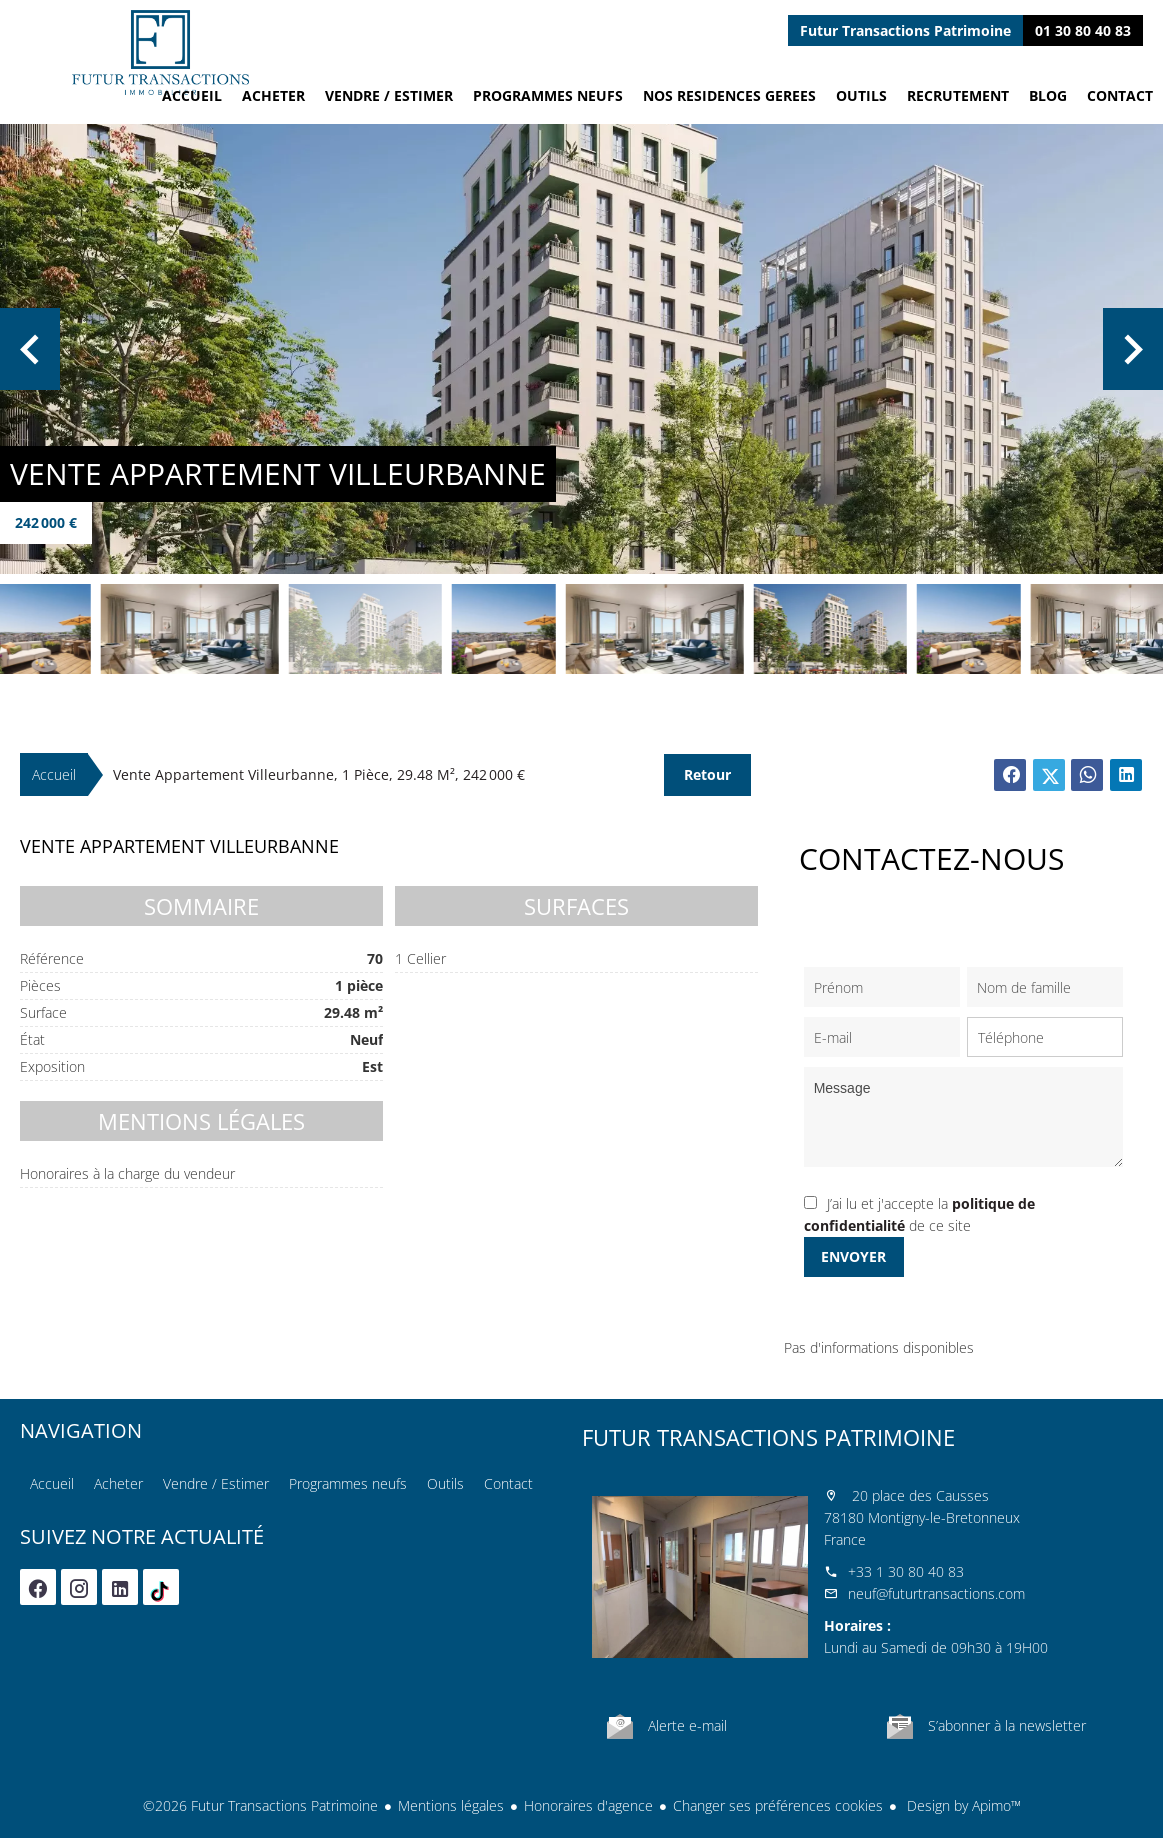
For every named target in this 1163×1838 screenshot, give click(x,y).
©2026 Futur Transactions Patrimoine (260, 1805)
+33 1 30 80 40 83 (906, 1571)
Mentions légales (451, 1805)
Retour (707, 774)
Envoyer (853, 1256)
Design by (962, 1805)
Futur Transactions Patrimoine (768, 1437)
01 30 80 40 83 (1083, 30)
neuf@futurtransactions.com (936, 1593)
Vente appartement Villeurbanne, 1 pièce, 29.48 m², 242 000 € (319, 774)
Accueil (160, 52)
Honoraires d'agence (588, 1805)
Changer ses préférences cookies (778, 1805)
